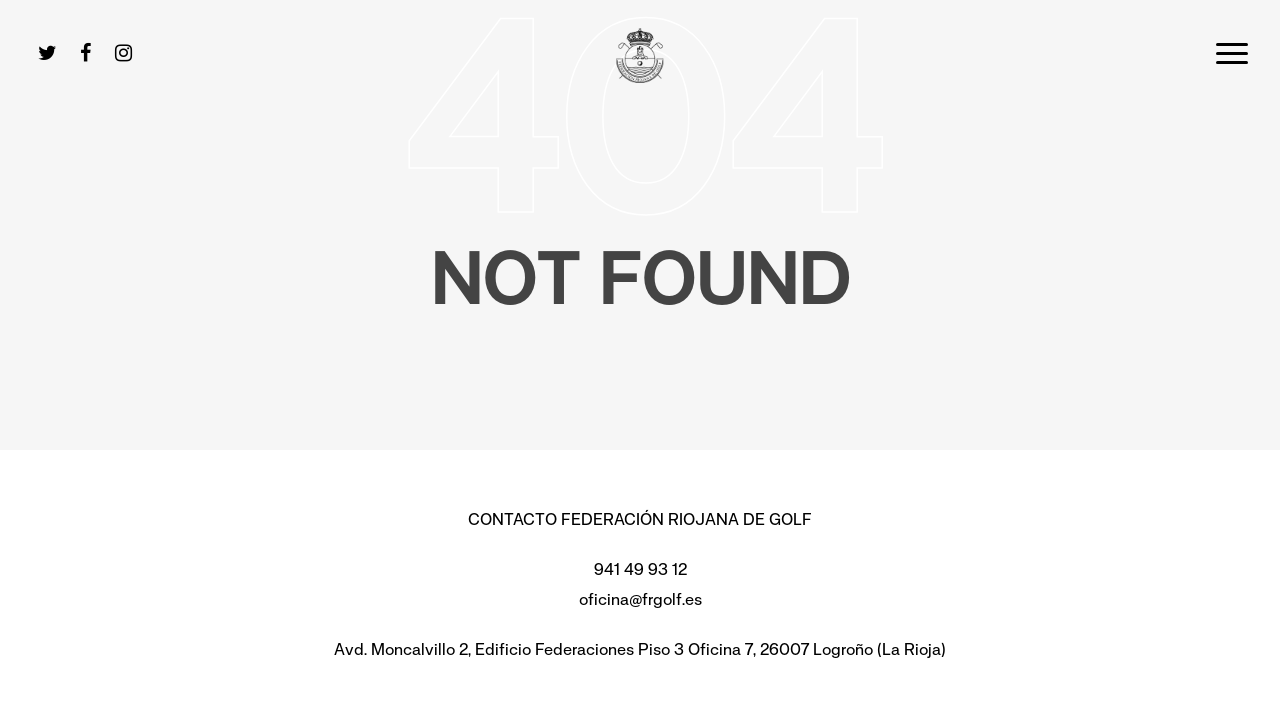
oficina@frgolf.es (640, 599)
